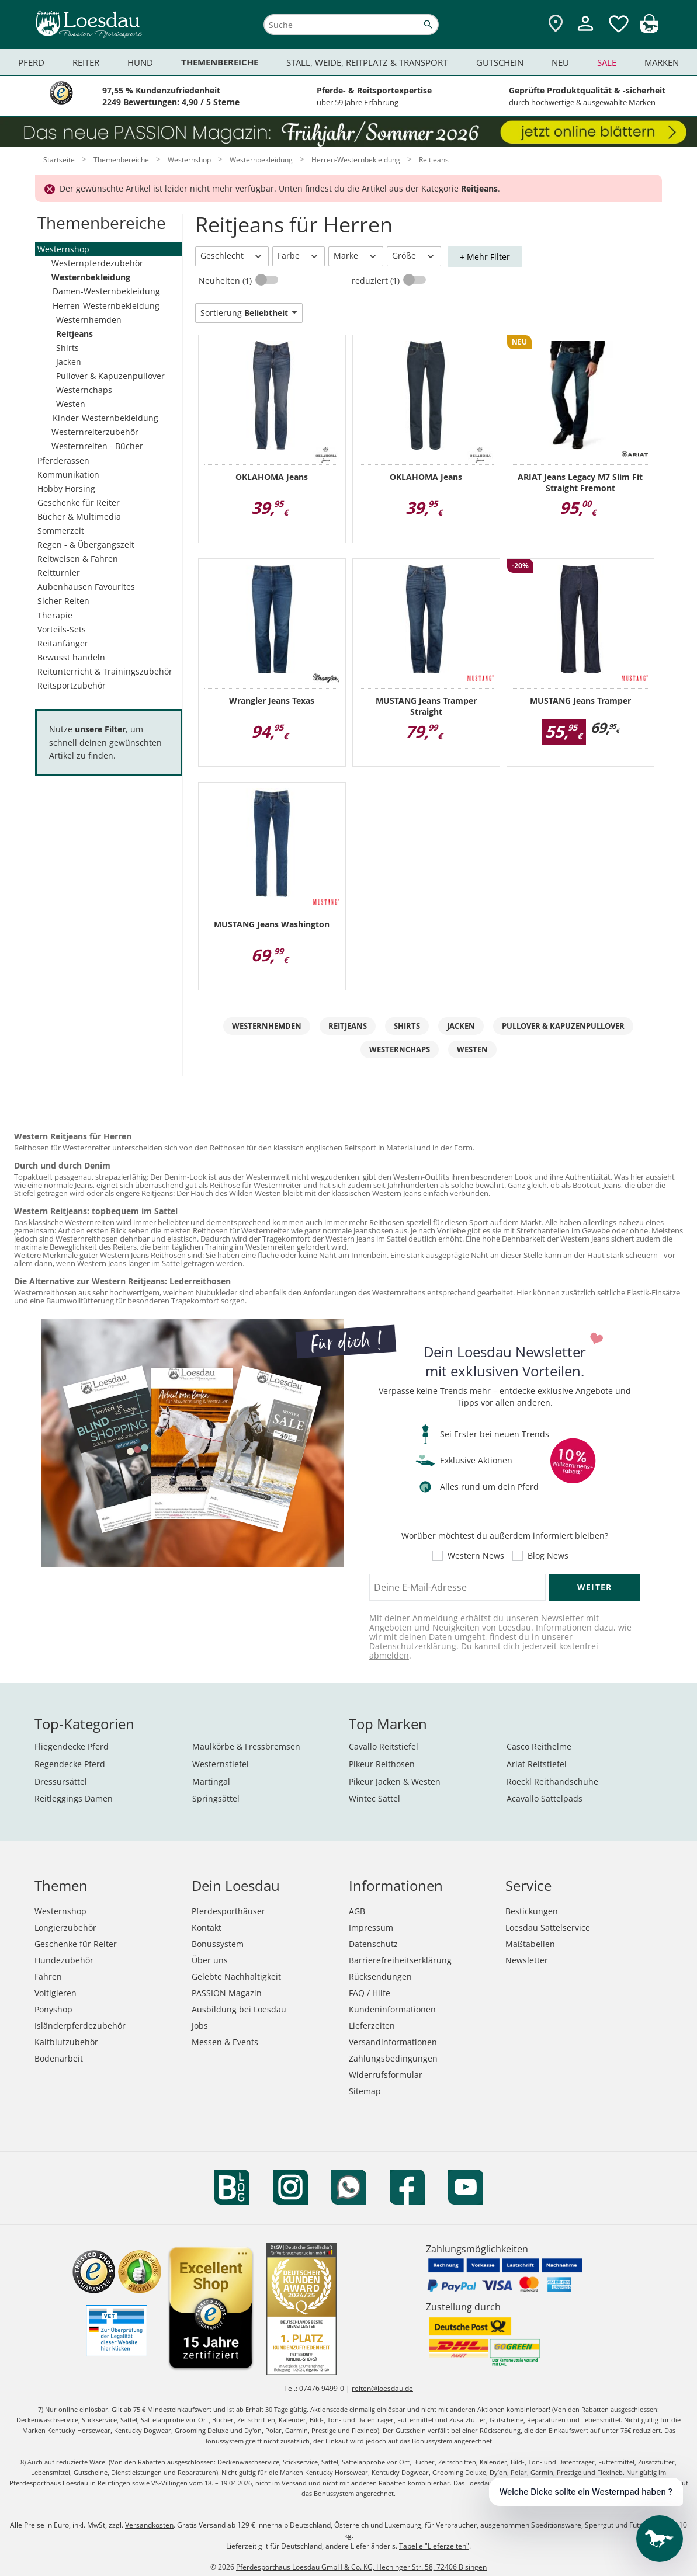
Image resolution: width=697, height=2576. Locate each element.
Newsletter (526, 1960)
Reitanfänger (62, 643)
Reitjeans (74, 333)
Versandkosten (149, 2525)
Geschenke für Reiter (78, 502)
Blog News (548, 1556)
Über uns (210, 1960)
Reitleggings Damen (73, 1798)
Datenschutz (373, 1943)
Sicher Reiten (63, 600)
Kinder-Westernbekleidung (105, 417)
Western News (476, 1556)
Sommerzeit (60, 530)
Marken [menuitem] (661, 62)
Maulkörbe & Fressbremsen (246, 1746)
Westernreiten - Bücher (97, 445)
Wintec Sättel (374, 1798)
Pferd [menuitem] (31, 62)
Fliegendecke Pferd (71, 1746)
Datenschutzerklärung (412, 1646)
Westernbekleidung (90, 277)
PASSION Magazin (227, 1992)
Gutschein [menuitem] (499, 62)
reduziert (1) (377, 280)
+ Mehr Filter (485, 256)
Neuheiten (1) (226, 280)
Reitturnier (58, 572)
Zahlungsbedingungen (393, 2058)
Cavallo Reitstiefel (383, 1746)
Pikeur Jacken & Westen (395, 1781)
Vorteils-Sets (61, 629)
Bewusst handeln (71, 657)
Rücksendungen (380, 1976)
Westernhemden (89, 319)
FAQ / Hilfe (369, 1992)
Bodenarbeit (58, 2058)
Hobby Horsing (66, 488)
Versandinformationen (393, 2041)
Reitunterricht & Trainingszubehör (104, 671)
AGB (357, 1911)
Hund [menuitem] (140, 62)
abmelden (389, 1655)
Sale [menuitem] (606, 62)
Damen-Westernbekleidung (106, 291)
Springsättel (216, 1798)
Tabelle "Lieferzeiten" (434, 2546)
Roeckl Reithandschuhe (552, 1781)
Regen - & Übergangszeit (85, 544)
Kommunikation (68, 474)
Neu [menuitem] (560, 62)
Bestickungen (531, 1911)
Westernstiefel (220, 1764)
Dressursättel (60, 1781)
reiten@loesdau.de (382, 2388)
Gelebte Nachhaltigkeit (236, 1976)
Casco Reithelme (539, 1746)
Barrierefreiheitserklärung (400, 1960)
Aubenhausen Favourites (86, 586)
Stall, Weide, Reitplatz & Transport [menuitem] (367, 62)
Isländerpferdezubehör (80, 2025)
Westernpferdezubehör (97, 263)
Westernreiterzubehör (94, 431)
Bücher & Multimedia (79, 516)
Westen (70, 403)
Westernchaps (84, 389)
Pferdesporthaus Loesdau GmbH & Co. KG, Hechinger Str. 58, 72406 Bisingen (361, 2567)
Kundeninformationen (392, 2009)
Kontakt (206, 1927)
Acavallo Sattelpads (544, 1798)
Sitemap (365, 2091)
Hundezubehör (63, 1960)
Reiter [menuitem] (85, 62)
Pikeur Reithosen (382, 1764)
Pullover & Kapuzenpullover (110, 375)
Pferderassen (63, 460)
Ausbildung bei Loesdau (239, 2009)
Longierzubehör (65, 1927)
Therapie (54, 615)
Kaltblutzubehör (66, 2041)
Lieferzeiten (372, 2025)
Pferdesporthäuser (228, 1911)
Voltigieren (55, 1992)
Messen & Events (225, 2041)
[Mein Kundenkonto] (585, 32)
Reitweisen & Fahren (77, 558)
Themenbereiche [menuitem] (219, 62)
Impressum (371, 1927)
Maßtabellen (530, 1943)
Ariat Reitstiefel (537, 1764)
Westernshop (63, 249)
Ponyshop (53, 2009)
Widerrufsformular (385, 2074)
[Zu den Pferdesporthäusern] (555, 24)
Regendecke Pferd (69, 1764)
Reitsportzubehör (71, 685)
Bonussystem (218, 1943)
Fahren (48, 1976)
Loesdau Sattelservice (547, 1927)
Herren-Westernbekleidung (106, 305)
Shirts (67, 347)
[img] (649, 29)
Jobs (200, 2025)
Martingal (211, 1781)
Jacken (68, 361)
